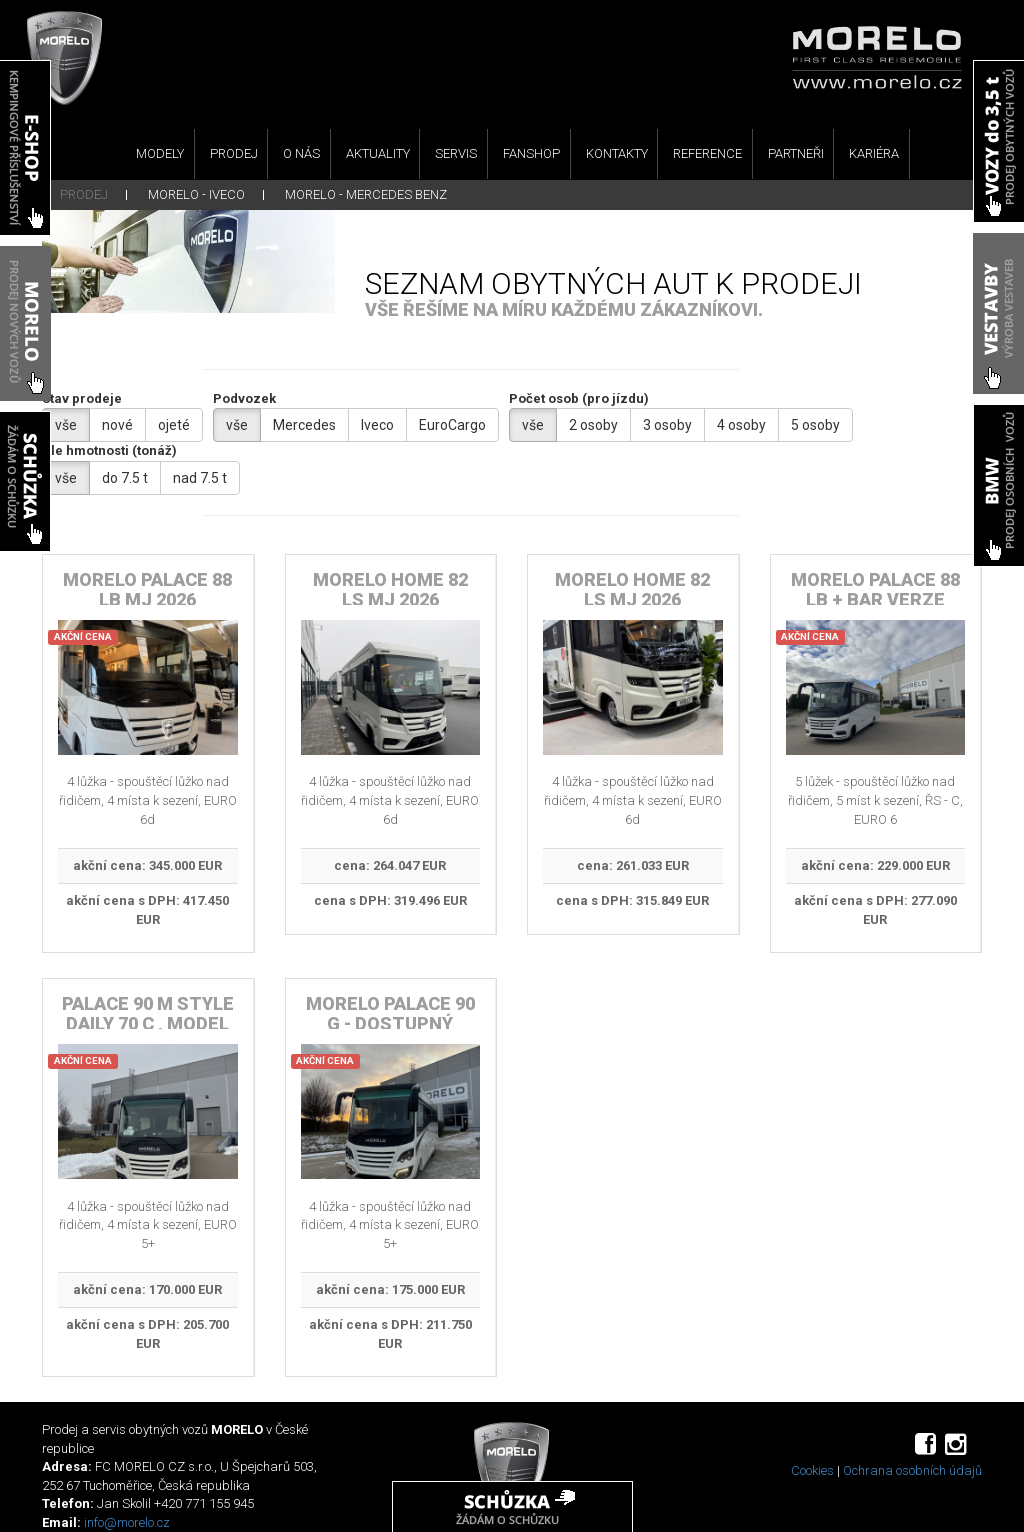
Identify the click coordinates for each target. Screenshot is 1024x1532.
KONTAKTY (617, 153)
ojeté (174, 425)
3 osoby (667, 425)
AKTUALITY (378, 153)
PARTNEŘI (796, 153)
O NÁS (301, 153)
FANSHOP (531, 153)
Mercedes (304, 425)
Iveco (377, 425)
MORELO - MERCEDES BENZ (366, 194)
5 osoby (815, 425)
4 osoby (741, 425)
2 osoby (593, 425)
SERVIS (456, 153)
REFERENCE (707, 153)
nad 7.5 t (200, 478)
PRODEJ (234, 153)
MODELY (160, 153)
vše (66, 425)
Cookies (812, 1470)
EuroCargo (452, 425)
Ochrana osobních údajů (912, 1470)
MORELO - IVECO (196, 194)
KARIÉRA (874, 153)
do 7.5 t (125, 478)
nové (117, 425)
